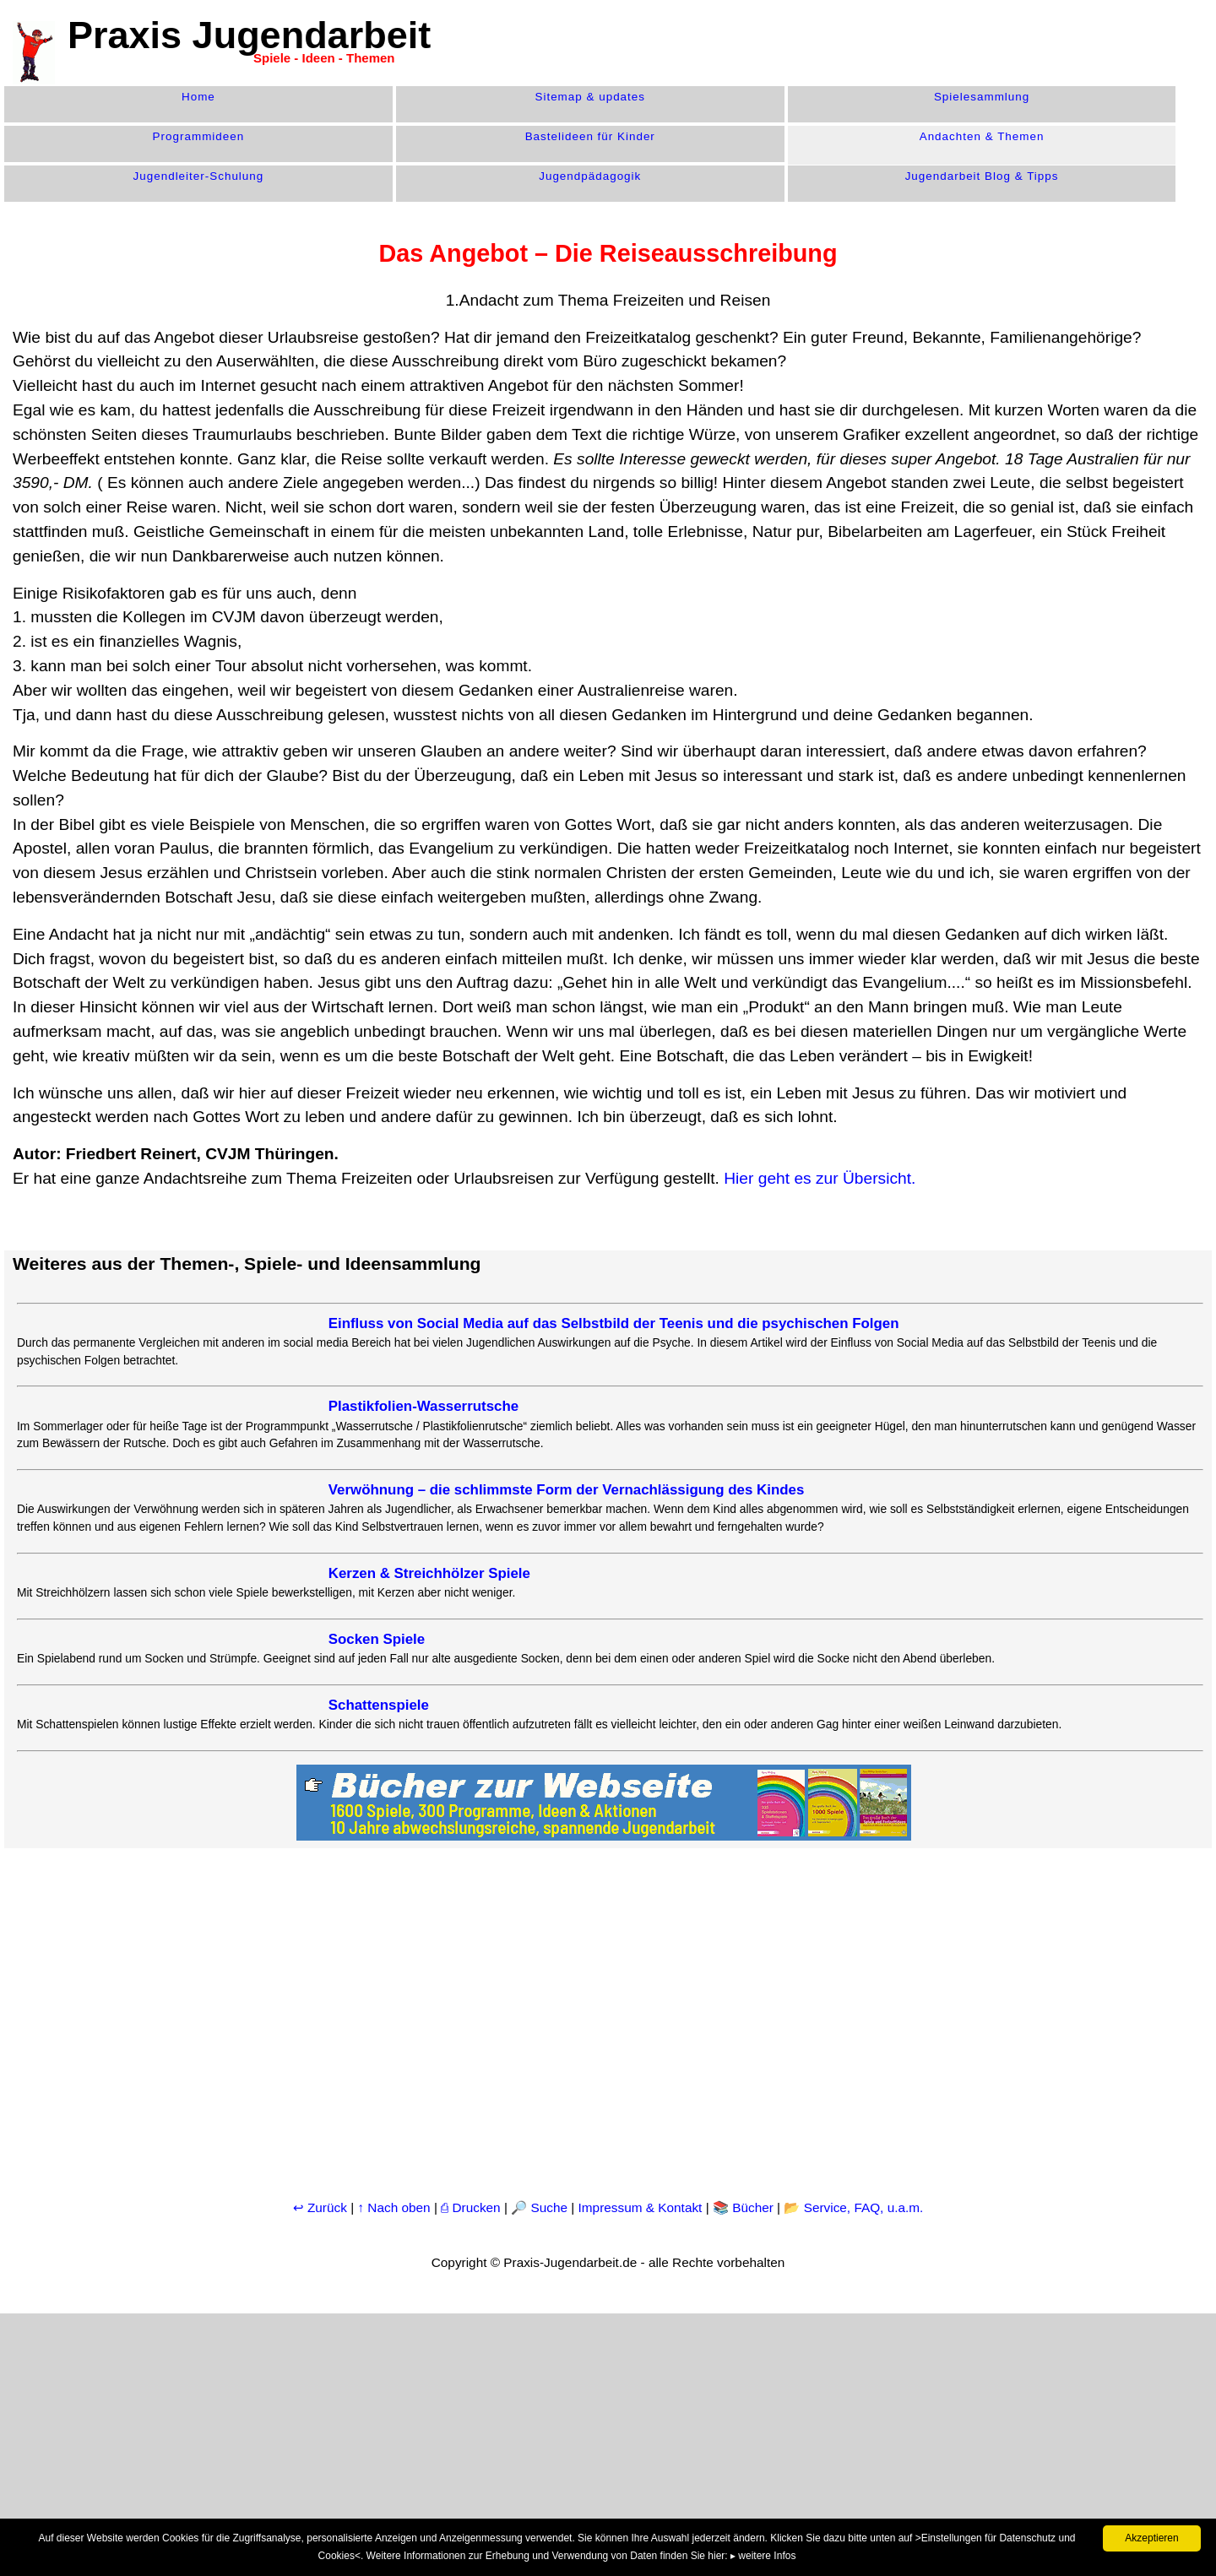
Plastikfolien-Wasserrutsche (423, 1406)
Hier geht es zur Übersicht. (819, 1178)
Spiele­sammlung (981, 96)
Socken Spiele (376, 1639)
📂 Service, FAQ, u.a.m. (853, 2207)
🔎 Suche (539, 2207)
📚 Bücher (743, 2207)
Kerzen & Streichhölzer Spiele (429, 1573)
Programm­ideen (199, 136)
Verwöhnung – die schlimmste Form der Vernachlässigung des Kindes (566, 1490)
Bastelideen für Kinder (590, 136)
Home (198, 96)
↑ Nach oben (393, 2207)
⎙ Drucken (472, 2207)
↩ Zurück (320, 2207)
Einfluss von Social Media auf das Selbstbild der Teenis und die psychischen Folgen (613, 1323)
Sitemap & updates (590, 96)
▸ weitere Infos (762, 2556)
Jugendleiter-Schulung (198, 176)
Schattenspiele (378, 1705)
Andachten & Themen (982, 136)
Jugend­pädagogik (590, 176)
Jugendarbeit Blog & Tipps (982, 176)
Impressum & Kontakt (640, 2207)
